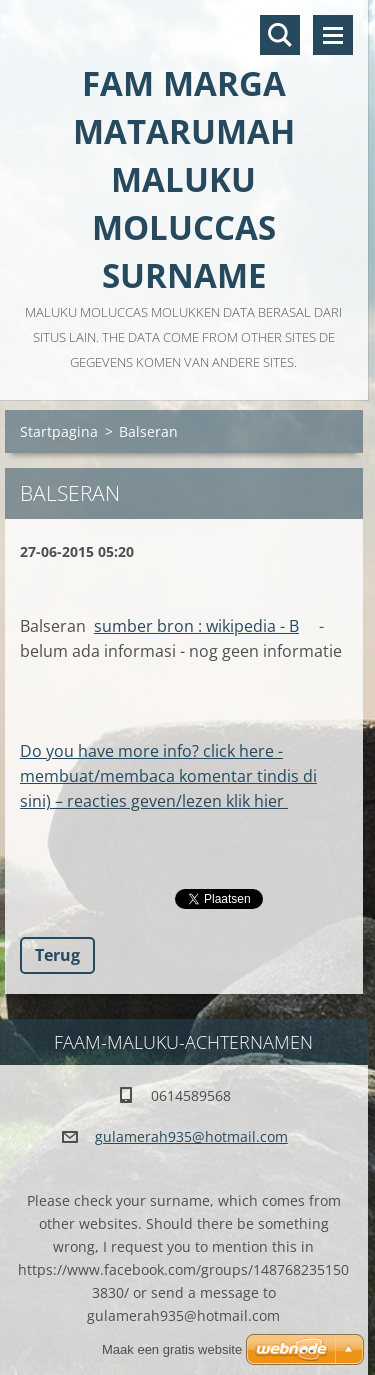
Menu (333, 35)
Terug (57, 955)
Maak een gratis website (172, 1349)
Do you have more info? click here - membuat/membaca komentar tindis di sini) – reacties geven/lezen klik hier (168, 776)
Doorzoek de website (280, 35)
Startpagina (59, 431)
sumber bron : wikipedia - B (196, 626)
